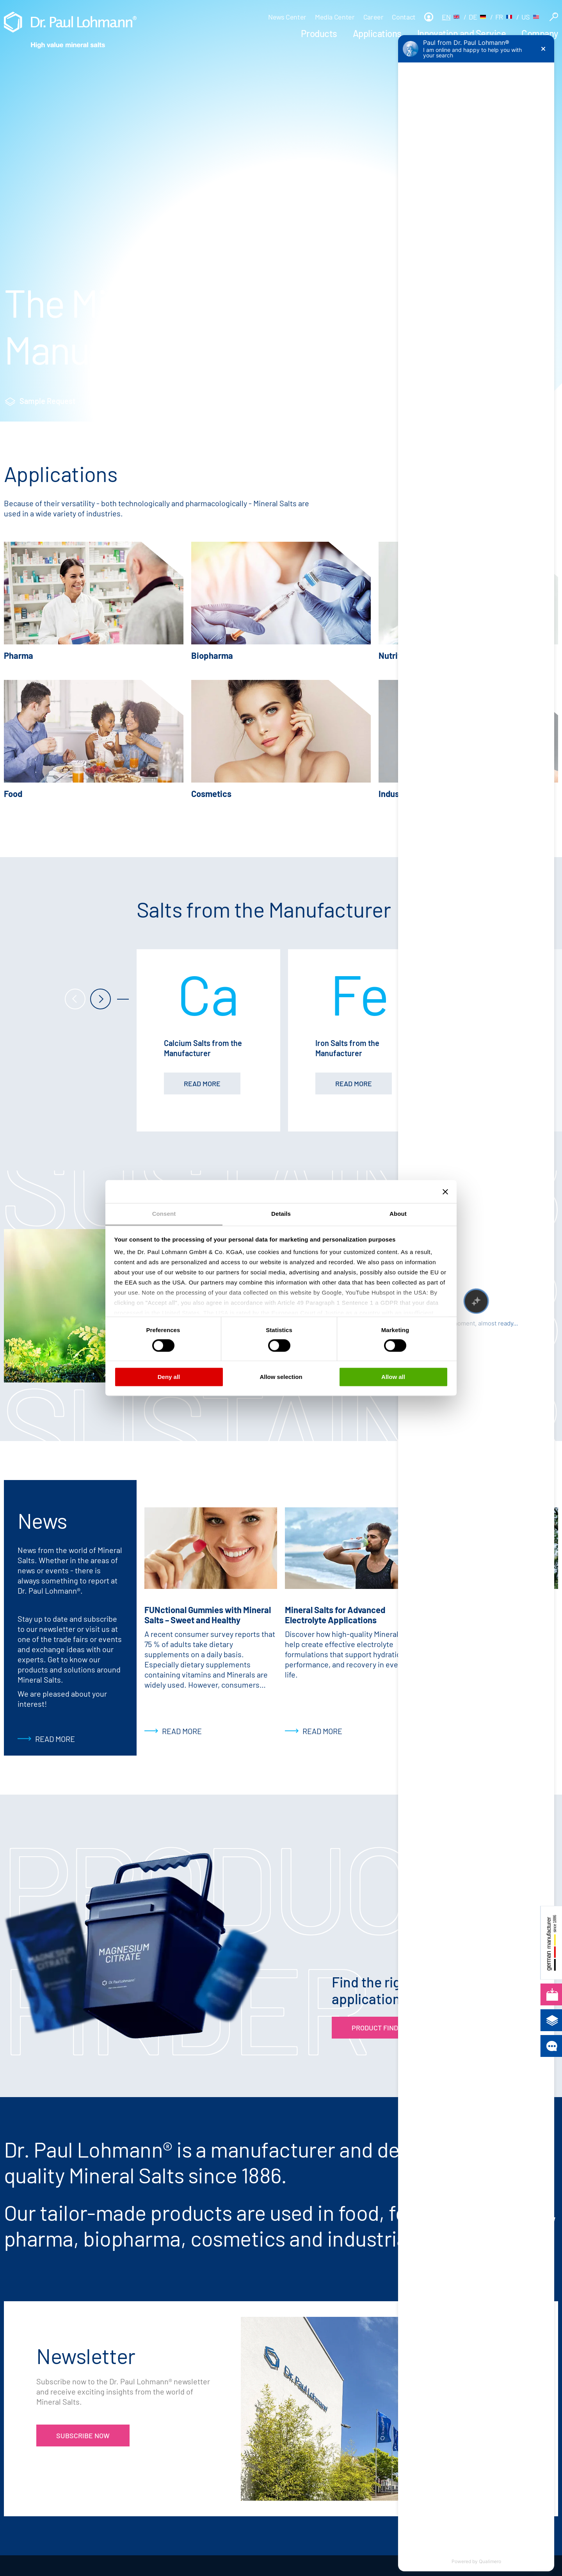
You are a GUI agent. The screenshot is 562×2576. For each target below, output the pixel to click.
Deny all (169, 1376)
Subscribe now (83, 2435)
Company (539, 33)
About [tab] (398, 1213)
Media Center (335, 16)
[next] (100, 999)
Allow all (393, 1376)
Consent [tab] (164, 1213)
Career (373, 16)
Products (319, 33)
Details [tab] (281, 1213)
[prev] (75, 999)
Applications (377, 33)
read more (202, 1083)
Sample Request (48, 401)
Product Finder (149, 401)
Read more (55, 1738)
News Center (287, 16)
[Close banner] (445, 1191)
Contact (403, 16)
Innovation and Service (461, 33)
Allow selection (281, 1376)
